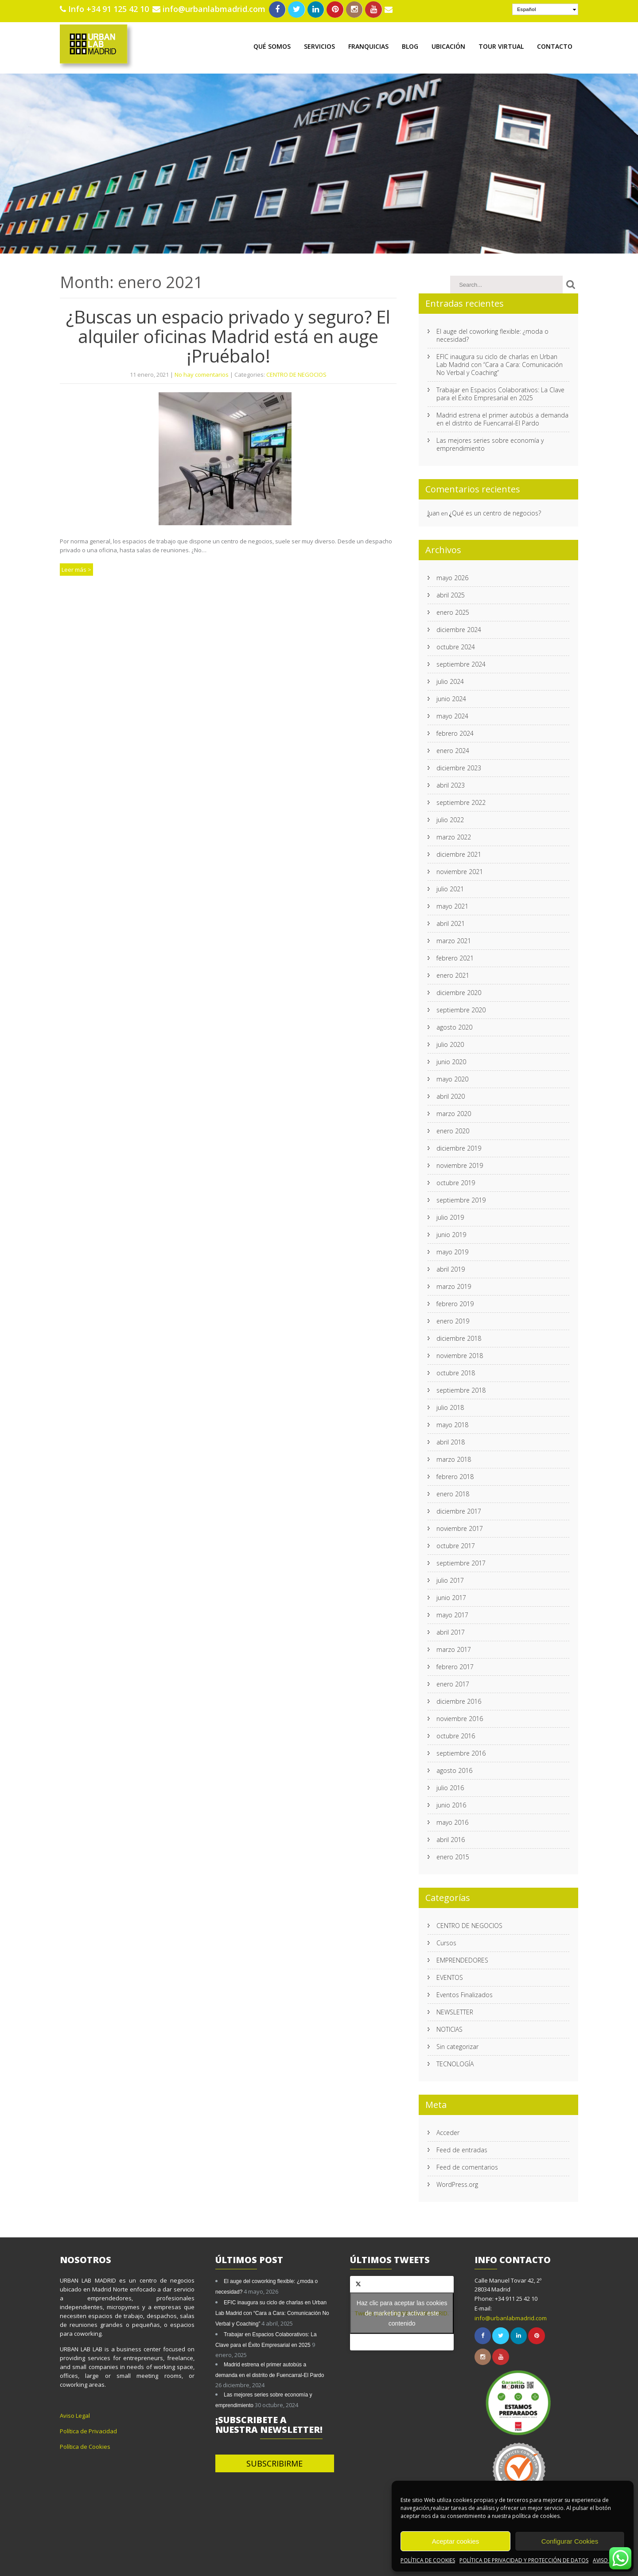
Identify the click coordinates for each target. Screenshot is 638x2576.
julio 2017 (450, 1578)
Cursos (446, 1941)
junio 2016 (451, 1803)
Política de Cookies (85, 2445)
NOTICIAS (449, 2027)
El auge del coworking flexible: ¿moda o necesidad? (492, 333)
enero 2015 (452, 1855)
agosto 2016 (454, 1768)
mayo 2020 (452, 1077)
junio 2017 (451, 1596)
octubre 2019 (455, 1181)
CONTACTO (554, 44)
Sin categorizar (457, 2045)
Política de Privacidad (88, 2429)
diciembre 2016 (458, 1699)
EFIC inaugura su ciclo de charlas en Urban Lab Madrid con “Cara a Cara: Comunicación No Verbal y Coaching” (499, 363)
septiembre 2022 (461, 800)
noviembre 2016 (459, 1717)
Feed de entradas (461, 2148)
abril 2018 (450, 1440)
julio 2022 (450, 818)
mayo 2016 (452, 1820)
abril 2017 (450, 1630)
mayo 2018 (452, 1423)
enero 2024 (452, 749)
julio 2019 (450, 1215)
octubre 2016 (455, 1734)
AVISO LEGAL (609, 2560)
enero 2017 (452, 1682)
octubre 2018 (455, 1371)
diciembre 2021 (458, 852)
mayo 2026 (452, 576)
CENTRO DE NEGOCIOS (296, 373)
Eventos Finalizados (464, 1993)
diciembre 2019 (458, 1146)
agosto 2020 (454, 1025)
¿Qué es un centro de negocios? (495, 511)
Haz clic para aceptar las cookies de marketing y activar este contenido (402, 2311)
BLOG (410, 44)
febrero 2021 (455, 956)
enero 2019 (452, 1319)
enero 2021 (452, 973)
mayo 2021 (452, 904)
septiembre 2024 (461, 662)
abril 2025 (450, 593)
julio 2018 (450, 1405)
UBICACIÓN (448, 44)
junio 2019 (451, 1233)
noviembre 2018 (459, 1354)
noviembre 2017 (459, 1526)
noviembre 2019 (459, 1163)
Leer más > (76, 568)
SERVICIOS (319, 44)
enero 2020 (452, 1129)
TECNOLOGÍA (455, 2062)
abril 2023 (450, 783)
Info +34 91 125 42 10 (108, 9)
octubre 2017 (455, 1544)
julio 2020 (450, 1042)
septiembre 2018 (461, 1388)
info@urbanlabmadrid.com (208, 9)
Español (526, 9)
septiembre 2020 (461, 1008)
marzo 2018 (453, 1457)
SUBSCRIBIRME (274, 2461)
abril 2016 (450, 1838)
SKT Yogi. (281, 2565)
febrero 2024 (455, 731)
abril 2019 (450, 1267)
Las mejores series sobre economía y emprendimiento (490, 442)
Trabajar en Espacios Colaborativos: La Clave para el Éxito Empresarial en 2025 (500, 392)
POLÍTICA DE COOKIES (428, 2560)
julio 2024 (450, 679)
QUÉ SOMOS (272, 44)
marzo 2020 (453, 1112)
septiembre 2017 (461, 1561)
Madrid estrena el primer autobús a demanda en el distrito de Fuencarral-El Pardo (502, 417)
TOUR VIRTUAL (501, 44)
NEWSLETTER (454, 2010)
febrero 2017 (455, 1665)
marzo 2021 (453, 939)
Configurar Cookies (569, 2541)
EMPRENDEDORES (462, 1958)
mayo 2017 (452, 1613)
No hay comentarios (202, 373)
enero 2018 (452, 1492)
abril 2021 (450, 921)
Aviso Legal (75, 2414)
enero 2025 (452, 610)
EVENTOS (449, 1975)
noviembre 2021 (459, 870)
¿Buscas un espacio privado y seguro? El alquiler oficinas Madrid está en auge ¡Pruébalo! (228, 334)
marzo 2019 (453, 1284)
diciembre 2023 (458, 766)
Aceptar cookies (455, 2541)
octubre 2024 (455, 645)
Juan (434, 511)
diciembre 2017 (458, 1509)
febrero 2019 (455, 1302)
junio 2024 (451, 697)
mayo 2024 (452, 714)
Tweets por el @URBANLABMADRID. (402, 2311)
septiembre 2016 (461, 1751)
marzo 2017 (453, 1647)
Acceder (447, 2131)
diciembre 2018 (458, 1336)
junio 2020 (451, 1060)
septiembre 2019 (461, 1198)
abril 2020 (450, 1094)
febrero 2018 (455, 1475)
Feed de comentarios (467, 2165)
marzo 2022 (453, 835)
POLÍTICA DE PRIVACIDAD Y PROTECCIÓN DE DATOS (523, 2560)
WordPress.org (457, 2182)
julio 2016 (450, 1786)
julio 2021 (450, 887)
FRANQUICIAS (368, 44)
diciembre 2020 (458, 991)
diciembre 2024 (458, 628)
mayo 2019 (452, 1250)
